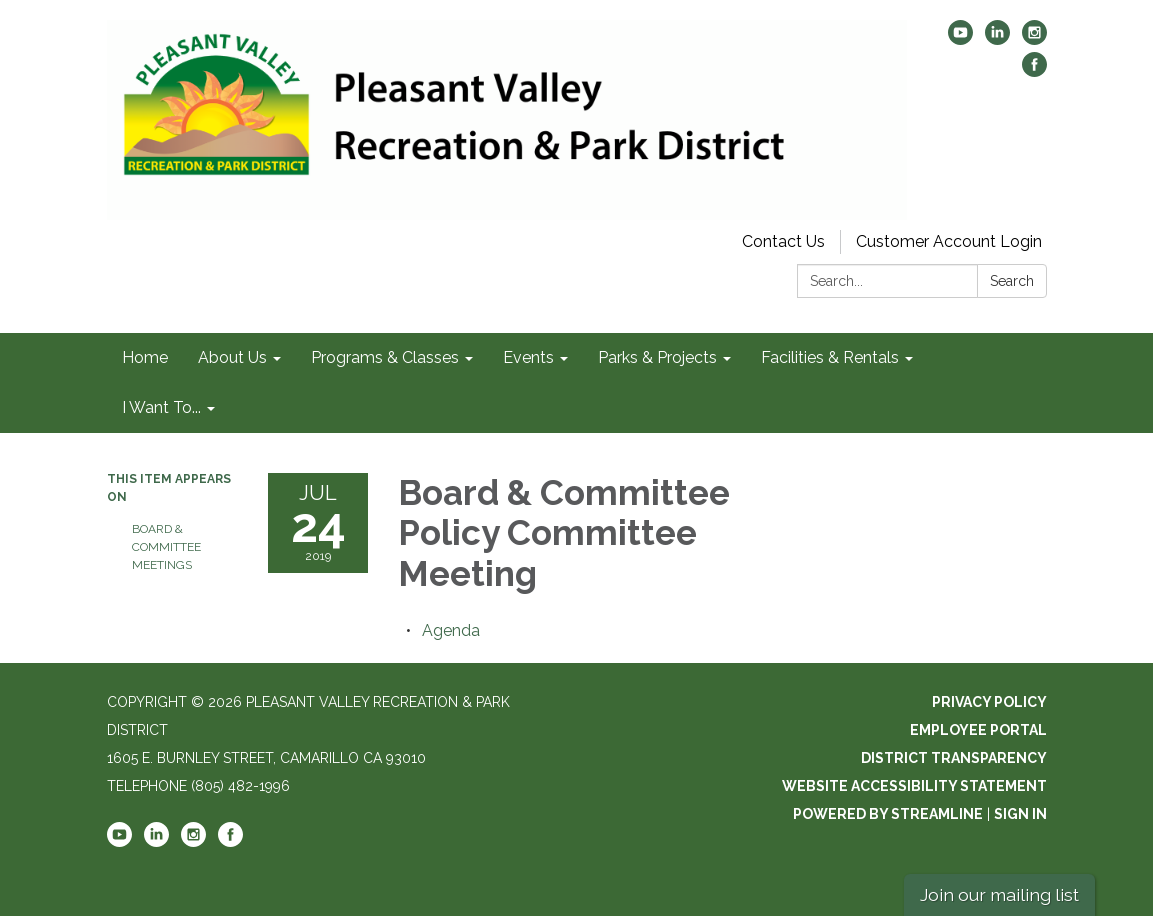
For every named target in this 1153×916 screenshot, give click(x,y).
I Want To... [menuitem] (161, 407)
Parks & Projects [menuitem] (657, 357)
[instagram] (1034, 39)
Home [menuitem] (145, 357)
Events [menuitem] (528, 357)
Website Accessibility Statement (914, 786)
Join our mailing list (999, 894)
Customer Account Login (949, 241)
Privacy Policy (989, 702)
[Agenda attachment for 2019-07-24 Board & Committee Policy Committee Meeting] (451, 630)
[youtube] (960, 39)
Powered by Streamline (888, 814)
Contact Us (783, 241)
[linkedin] (997, 39)
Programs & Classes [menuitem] (385, 357)
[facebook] (1034, 71)
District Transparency (954, 758)
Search (1012, 281)
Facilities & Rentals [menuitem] (830, 357)
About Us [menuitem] (232, 357)
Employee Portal (978, 730)
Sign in (1020, 814)
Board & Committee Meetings (166, 547)
